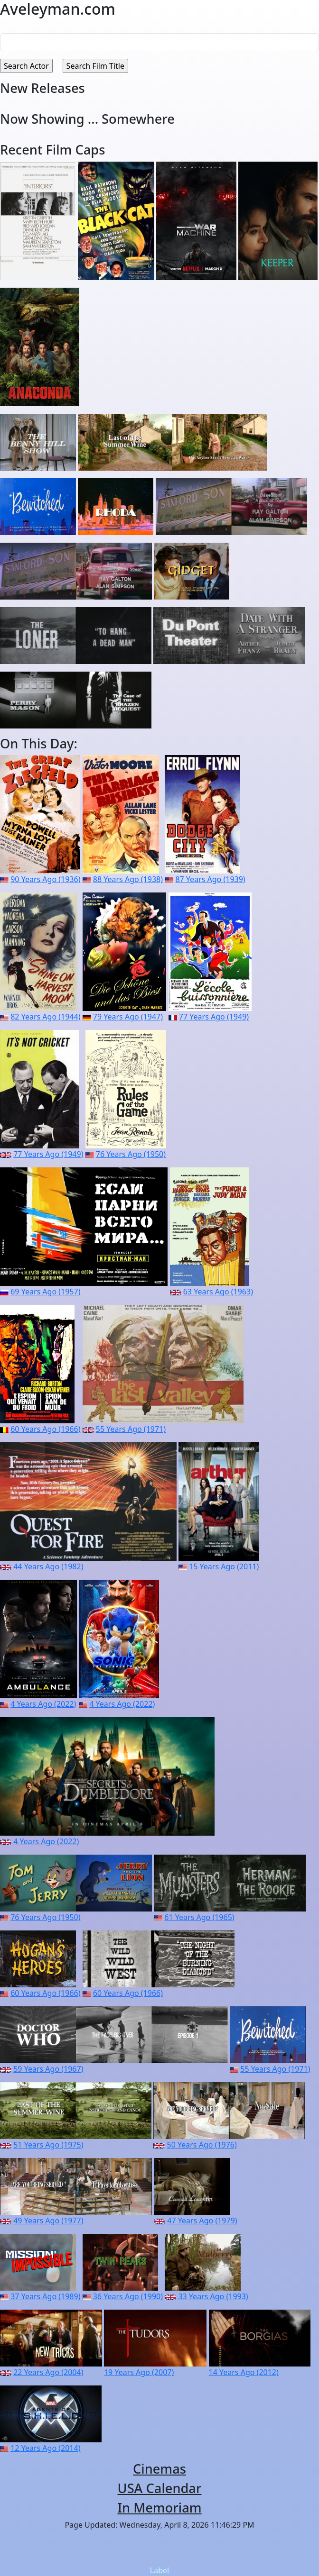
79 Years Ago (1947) (128, 1016)
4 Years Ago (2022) (43, 1704)
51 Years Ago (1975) (48, 2144)
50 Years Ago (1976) (202, 2144)
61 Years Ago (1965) (199, 1917)
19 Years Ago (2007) (139, 2372)
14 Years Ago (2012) (244, 2372)
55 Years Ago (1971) (131, 1429)
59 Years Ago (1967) (48, 2069)
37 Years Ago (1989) (45, 2296)
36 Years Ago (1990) (128, 2296)
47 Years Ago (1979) (202, 2220)
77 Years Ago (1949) (214, 1016)
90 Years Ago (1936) (45, 879)
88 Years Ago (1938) (128, 879)
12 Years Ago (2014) (45, 2448)
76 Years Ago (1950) (131, 1154)
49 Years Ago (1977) (48, 2220)
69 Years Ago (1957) (45, 1291)
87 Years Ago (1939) (210, 879)
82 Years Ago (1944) (45, 1016)
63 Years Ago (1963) (218, 1291)
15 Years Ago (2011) (224, 1566)
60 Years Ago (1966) (45, 1429)
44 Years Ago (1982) (48, 1566)
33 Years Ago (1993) (213, 2296)
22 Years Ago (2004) (48, 2372)
